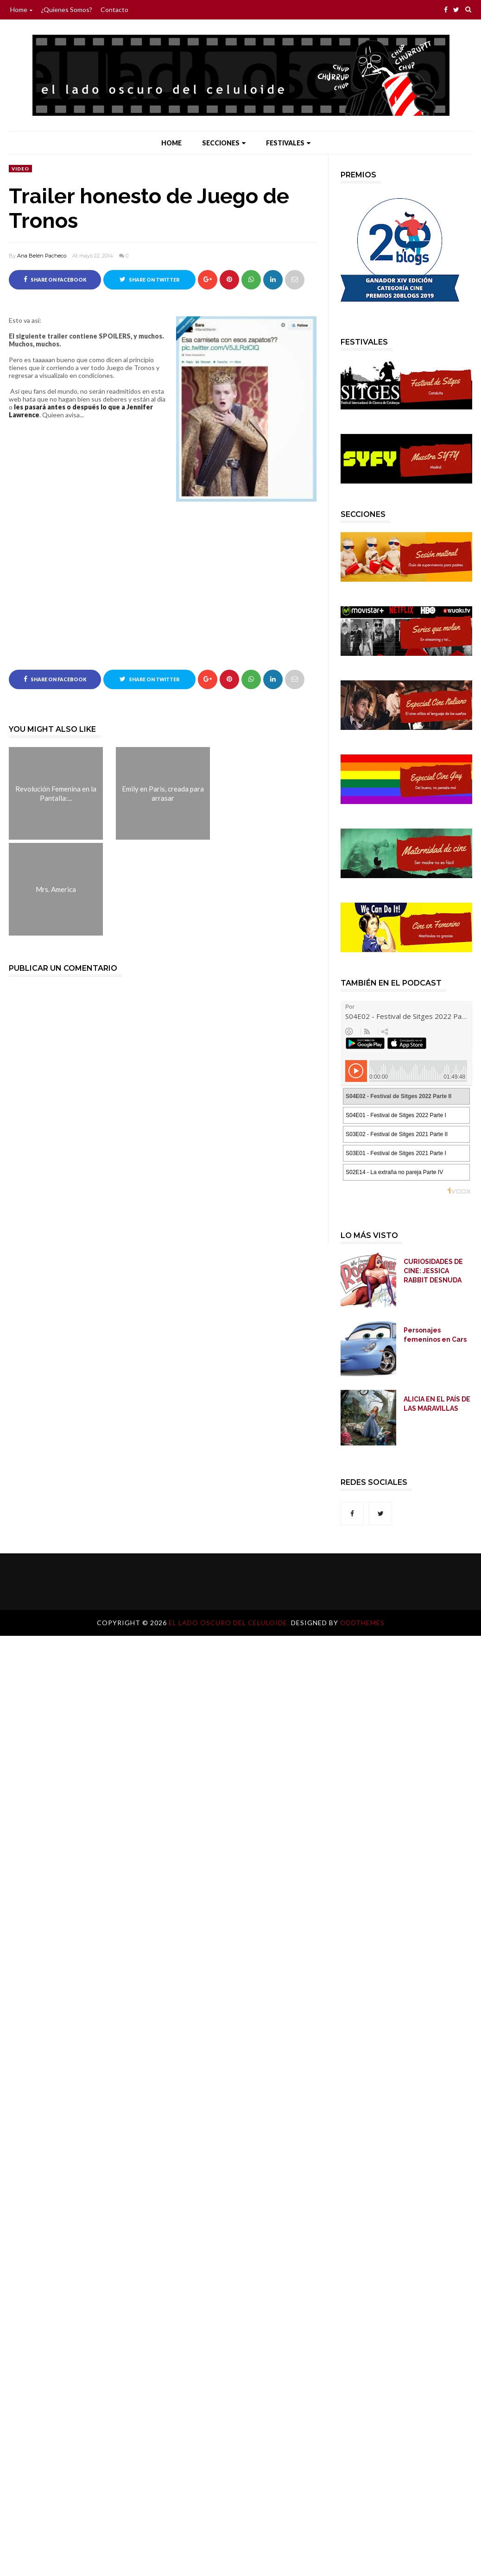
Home (21, 9)
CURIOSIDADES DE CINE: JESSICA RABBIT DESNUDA (433, 1271)
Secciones (224, 143)
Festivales (288, 143)
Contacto (114, 9)
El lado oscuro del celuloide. (230, 1623)
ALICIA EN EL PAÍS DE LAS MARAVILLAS (437, 1403)
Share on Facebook (55, 279)
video (20, 168)
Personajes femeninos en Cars (435, 1334)
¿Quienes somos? (66, 9)
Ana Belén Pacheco (41, 255)
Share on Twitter (149, 279)
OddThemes (362, 1623)
